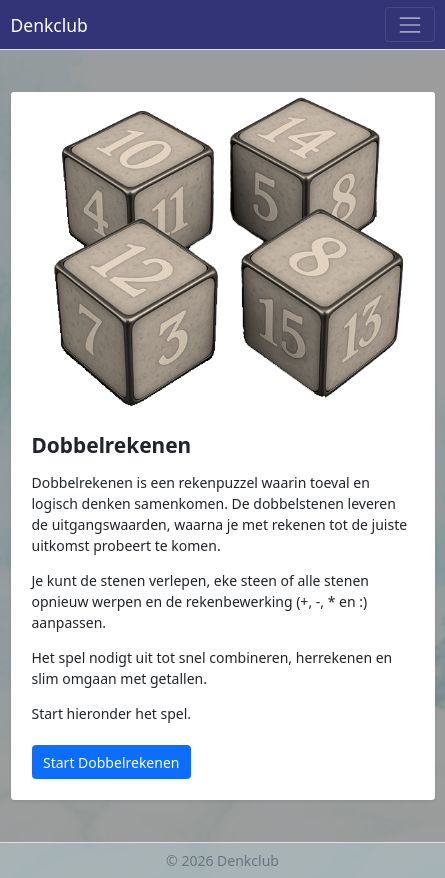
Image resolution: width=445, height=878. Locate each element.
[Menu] (409, 24)
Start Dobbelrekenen (111, 762)
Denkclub (49, 25)
